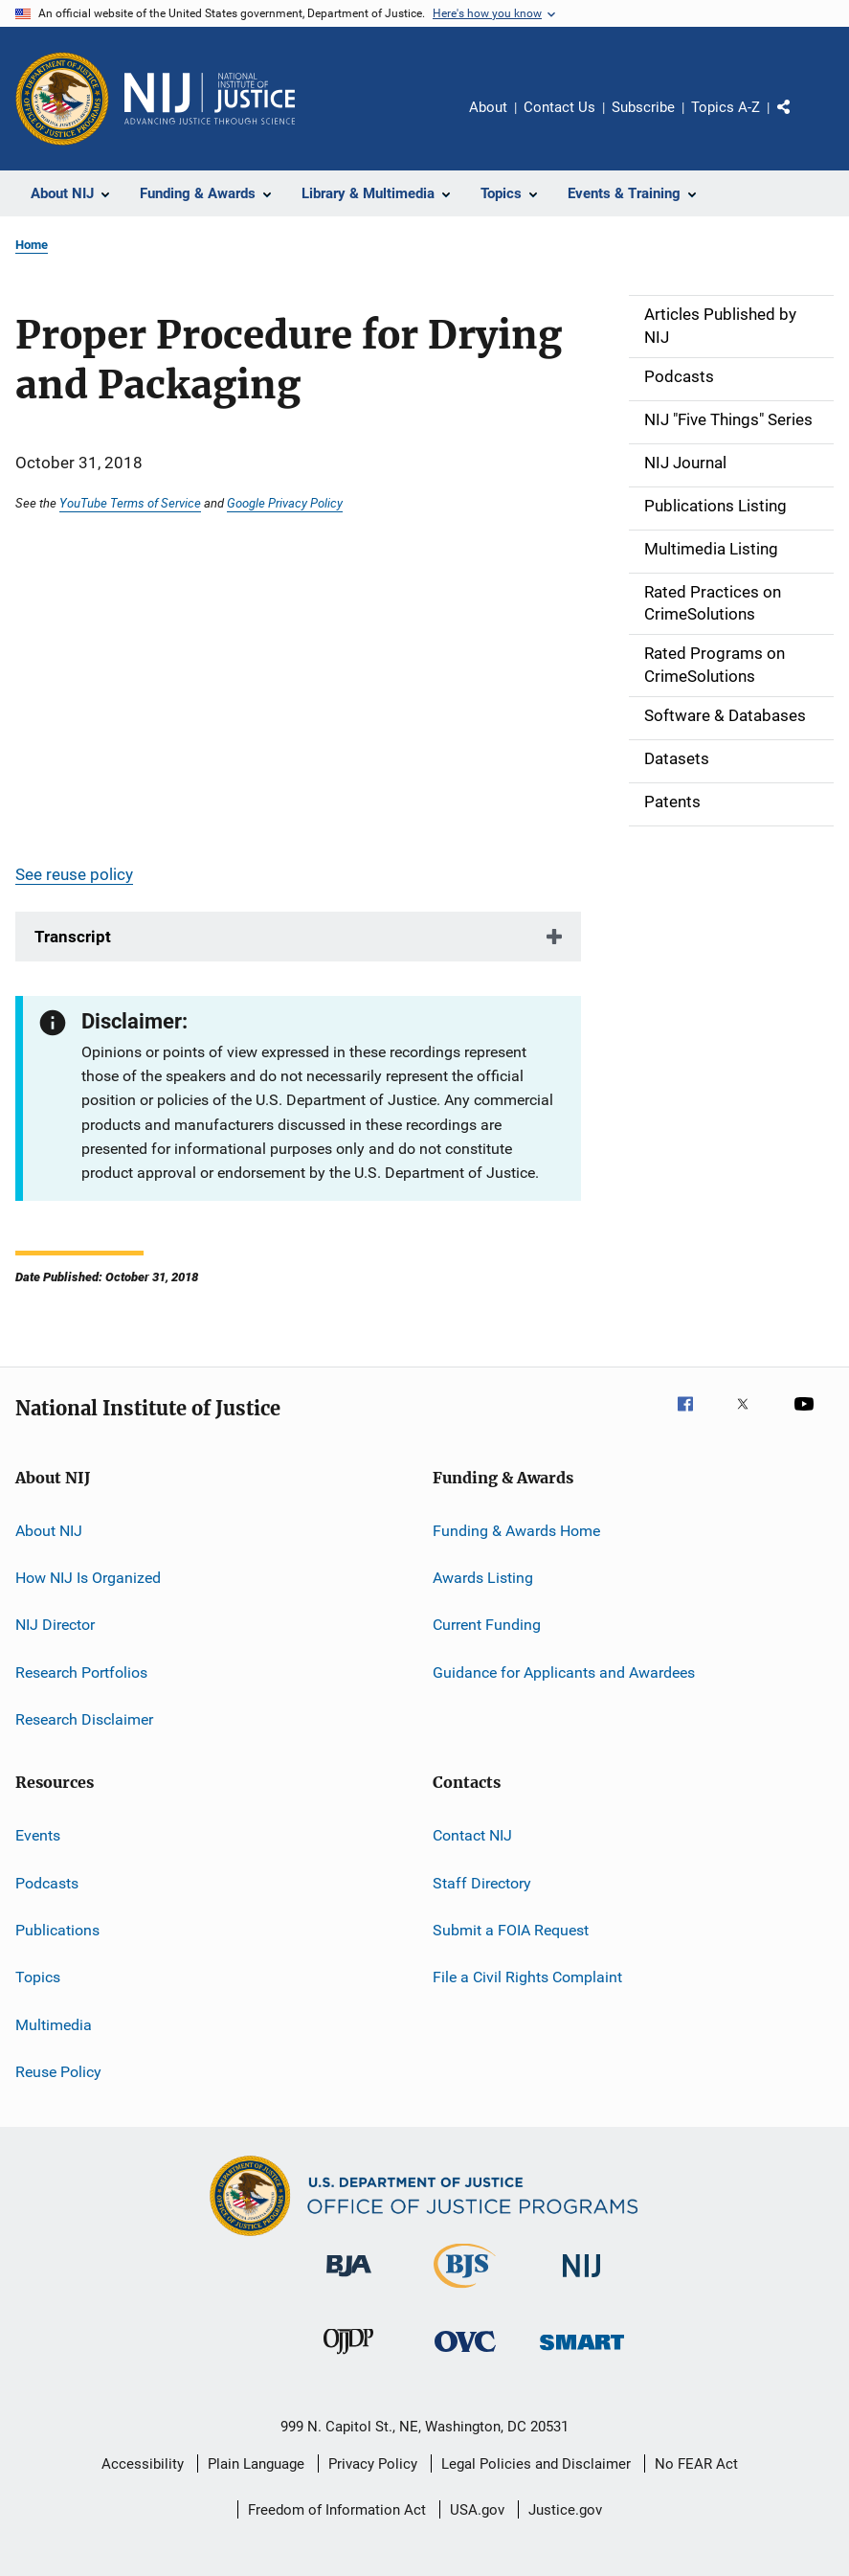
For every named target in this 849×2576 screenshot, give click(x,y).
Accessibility (142, 2464)
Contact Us (559, 107)
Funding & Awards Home (516, 1530)
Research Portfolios (81, 1671)
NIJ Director (55, 1625)
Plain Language (256, 2464)
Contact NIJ (472, 1835)
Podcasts (46, 1883)
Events (37, 1835)
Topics (37, 1977)
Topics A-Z (725, 107)
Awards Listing (483, 1578)
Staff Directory (482, 1883)
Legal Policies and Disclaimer (536, 2464)
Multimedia (53, 2025)
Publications (57, 1930)
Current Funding (487, 1625)
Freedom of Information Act (337, 2510)
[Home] (209, 98)
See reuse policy (74, 874)
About (488, 107)
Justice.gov (565, 2510)
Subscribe (643, 107)
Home (31, 244)
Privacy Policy (372, 2464)
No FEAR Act (696, 2464)
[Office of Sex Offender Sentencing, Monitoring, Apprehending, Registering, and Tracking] (582, 2353)
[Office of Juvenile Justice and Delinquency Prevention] (348, 2357)
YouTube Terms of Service (130, 502)
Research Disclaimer (84, 1719)
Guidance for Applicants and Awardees (564, 1671)
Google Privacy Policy (285, 502)
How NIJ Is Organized (88, 1578)
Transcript (72, 936)
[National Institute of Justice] (582, 2280)
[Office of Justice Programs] (62, 99)
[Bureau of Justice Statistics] (465, 2291)
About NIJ (48, 1530)
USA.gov (477, 2510)
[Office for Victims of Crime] (465, 2355)
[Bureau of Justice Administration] (348, 2280)
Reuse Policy (58, 2072)
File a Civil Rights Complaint (527, 1977)
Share (799, 120)
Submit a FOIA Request (511, 1930)
